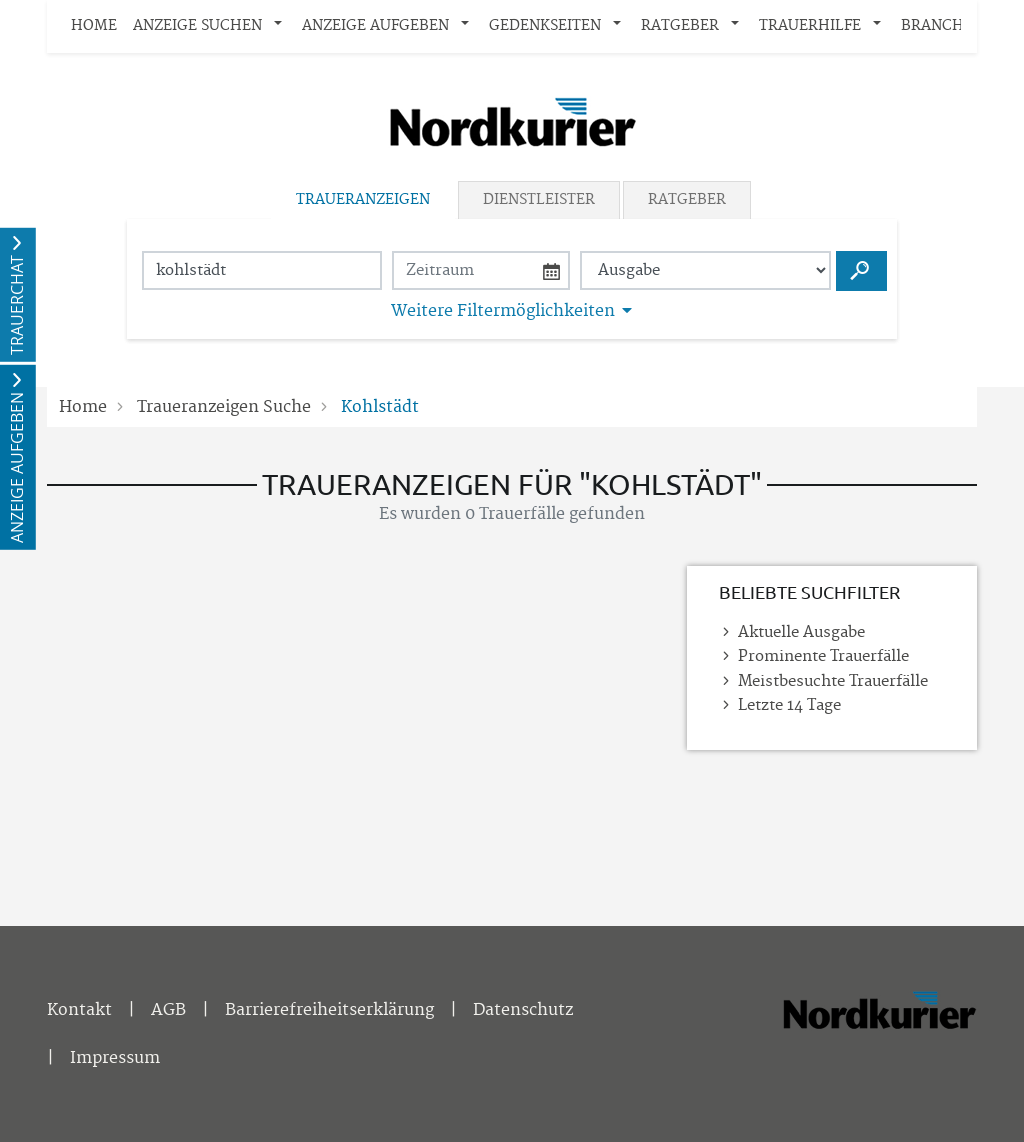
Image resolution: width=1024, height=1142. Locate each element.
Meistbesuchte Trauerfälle (833, 681)
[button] (282, 27)
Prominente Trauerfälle (823, 656)
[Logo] (512, 122)
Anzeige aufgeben (375, 26)
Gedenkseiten (545, 26)
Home (94, 26)
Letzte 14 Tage (789, 705)
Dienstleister (539, 200)
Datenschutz (523, 1010)
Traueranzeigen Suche (224, 407)
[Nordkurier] (879, 1038)
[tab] (364, 200)
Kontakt (79, 1010)
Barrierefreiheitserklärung (329, 1010)
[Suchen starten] (861, 271)
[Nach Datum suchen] (481, 270)
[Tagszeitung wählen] (705, 270)
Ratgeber (680, 26)
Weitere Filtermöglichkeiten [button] (503, 311)
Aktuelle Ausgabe (801, 632)
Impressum (115, 1058)
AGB (168, 1010)
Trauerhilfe (810, 26)
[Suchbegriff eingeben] (262, 270)
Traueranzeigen (363, 200)
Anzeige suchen (197, 26)
